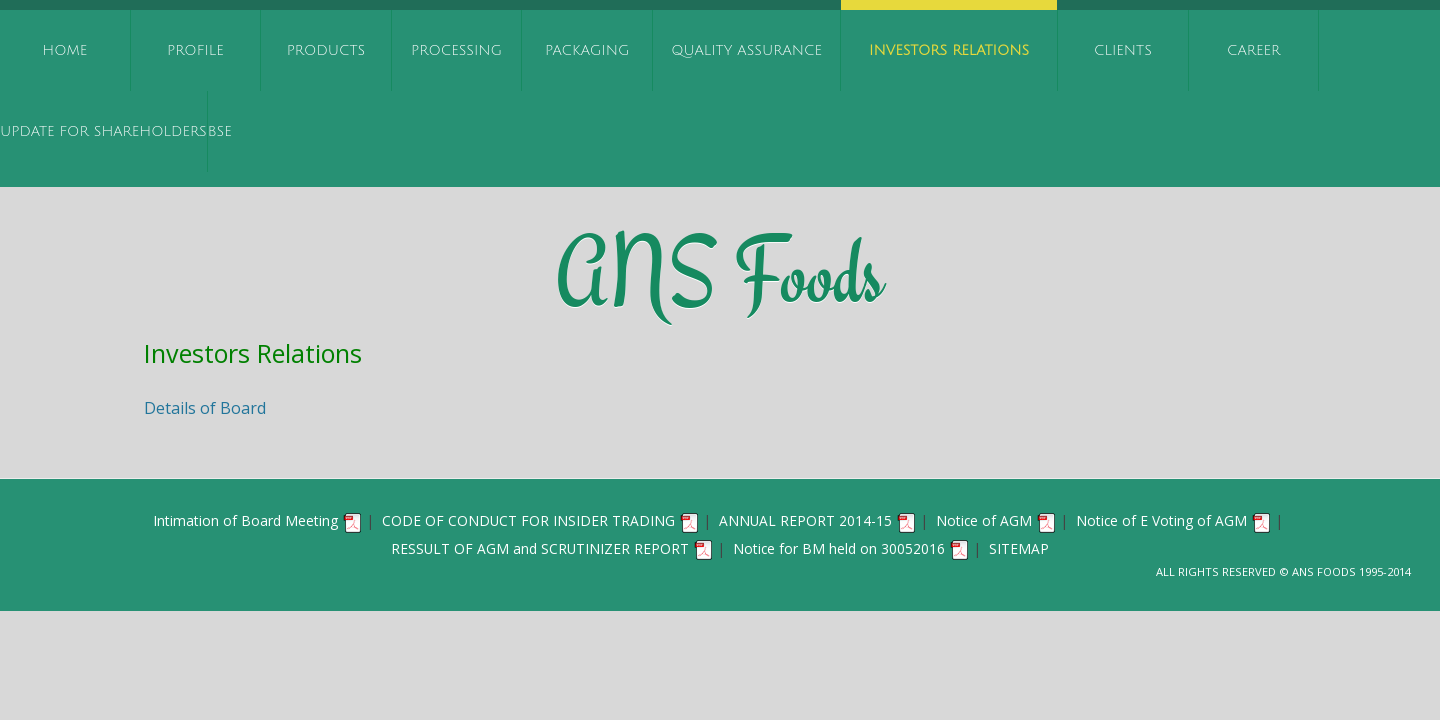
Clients (1123, 50)
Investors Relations (949, 50)
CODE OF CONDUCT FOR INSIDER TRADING (541, 520)
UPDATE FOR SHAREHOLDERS (103, 131)
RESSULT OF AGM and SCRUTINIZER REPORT (552, 548)
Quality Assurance (746, 50)
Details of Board (205, 408)
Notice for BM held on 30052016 (851, 548)
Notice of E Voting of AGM (1174, 520)
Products (326, 50)
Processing (456, 50)
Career (1253, 50)
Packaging (587, 50)
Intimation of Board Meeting (258, 520)
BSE (220, 131)
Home (64, 50)
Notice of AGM (996, 520)
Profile (195, 50)
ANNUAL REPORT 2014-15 (818, 520)
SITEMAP (1019, 548)
